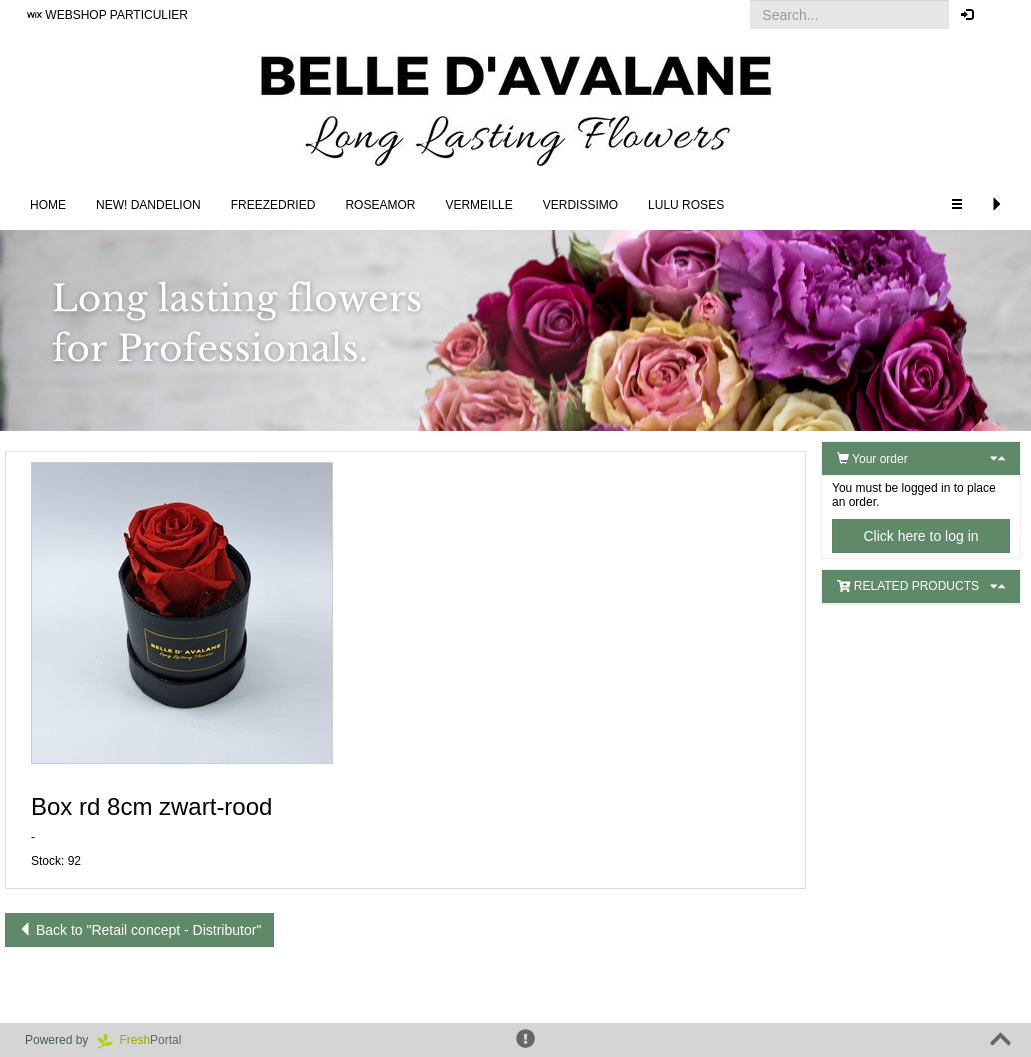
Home (48, 205)
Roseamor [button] (380, 205)
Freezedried (273, 205)
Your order (872, 459)
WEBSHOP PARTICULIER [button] (107, 15)
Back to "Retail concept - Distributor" (139, 930)
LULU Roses (686, 205)
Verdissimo (580, 205)
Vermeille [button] (478, 205)
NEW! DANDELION (148, 205)
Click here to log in (920, 536)
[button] (1000, 15)
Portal (146, 1040)
